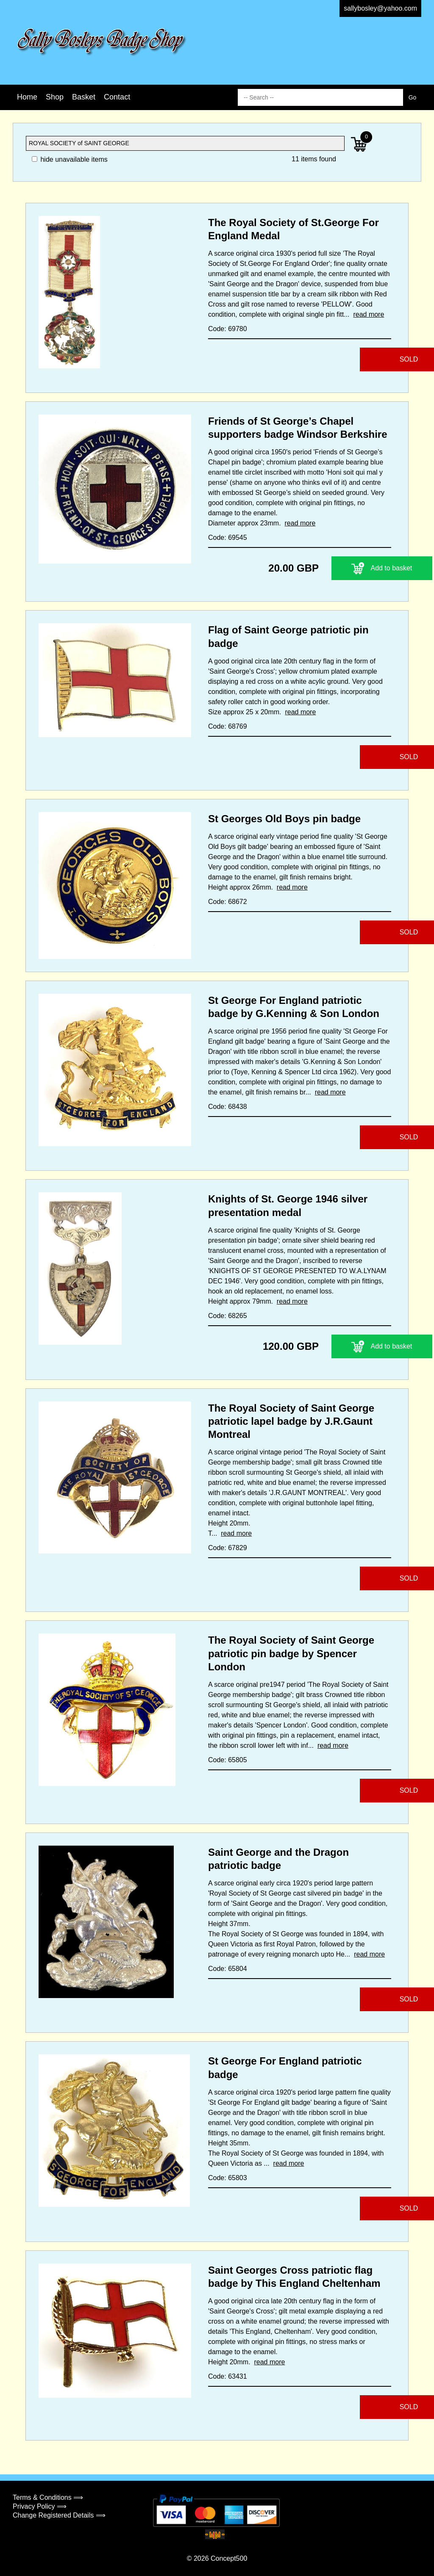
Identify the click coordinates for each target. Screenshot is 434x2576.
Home (27, 97)
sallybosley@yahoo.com (380, 8)
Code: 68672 (227, 901)
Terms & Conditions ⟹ (48, 2497)
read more (368, 314)
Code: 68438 (227, 1106)
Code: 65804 (227, 1968)
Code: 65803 (227, 2177)
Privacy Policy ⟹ (40, 2506)
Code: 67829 (227, 1547)
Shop (55, 97)
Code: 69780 (227, 328)
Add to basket (338, 568)
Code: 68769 (227, 726)
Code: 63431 (227, 2376)
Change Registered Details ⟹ (59, 2515)
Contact (117, 97)
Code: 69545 (227, 537)
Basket (83, 97)
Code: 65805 (227, 1759)
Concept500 (229, 2558)
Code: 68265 (227, 1315)
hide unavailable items (70, 159)
